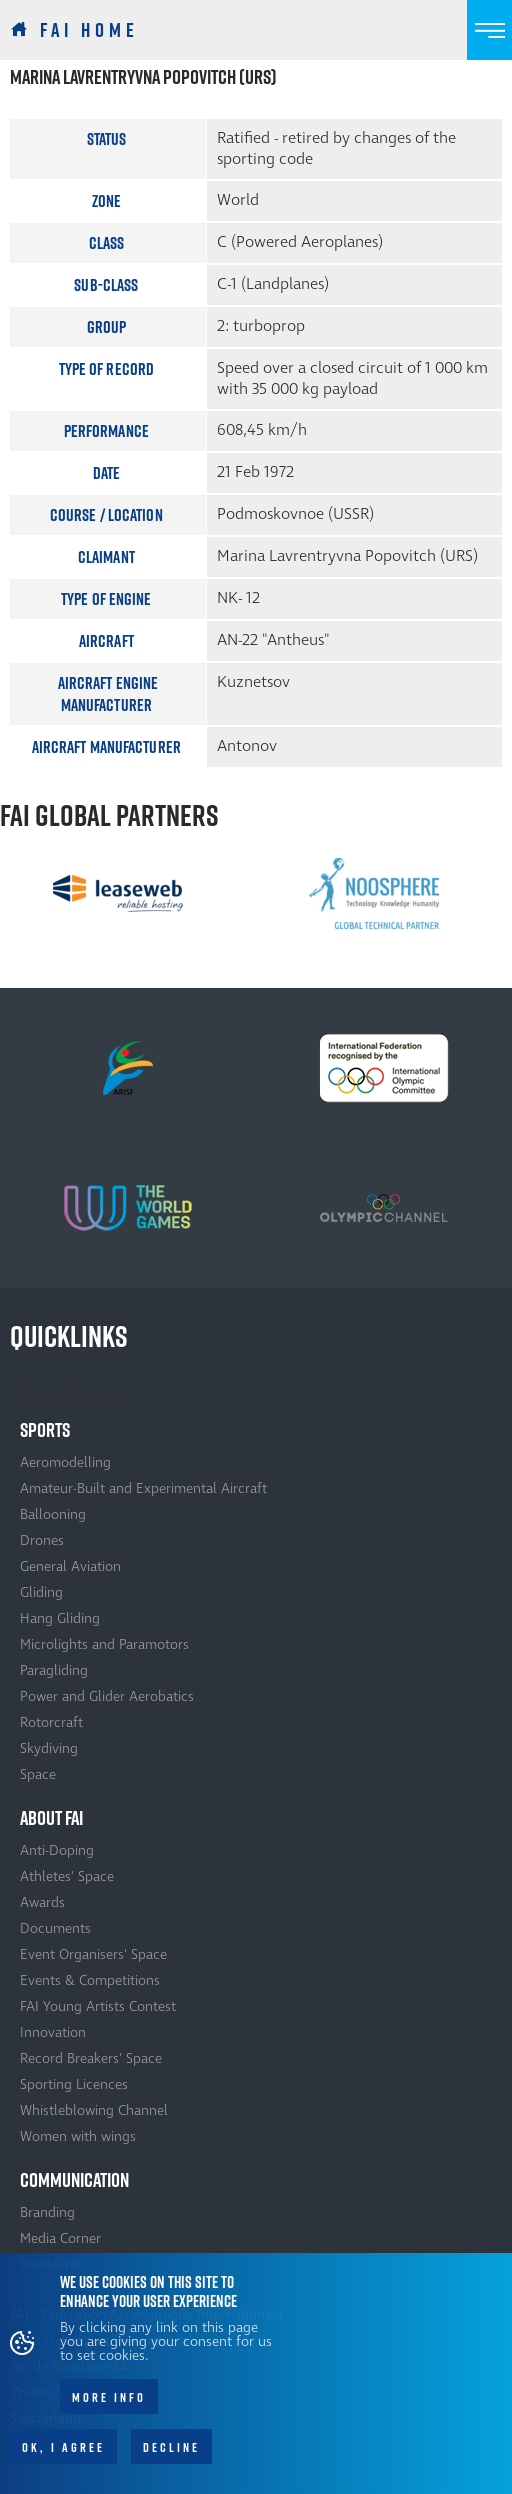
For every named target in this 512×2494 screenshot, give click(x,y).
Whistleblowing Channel (94, 2110)
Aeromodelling (65, 1462)
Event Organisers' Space (93, 1954)
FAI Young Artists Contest (98, 2006)
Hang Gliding (60, 1618)
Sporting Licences (74, 2084)
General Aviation (70, 1566)
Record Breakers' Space (91, 2058)
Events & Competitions (90, 1980)
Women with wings (78, 2136)
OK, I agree (63, 2461)
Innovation (53, 2032)
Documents (55, 1928)
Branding (47, 2212)
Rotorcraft (51, 1722)
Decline (171, 2461)
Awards (42, 1902)
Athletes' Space (67, 1876)
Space (38, 1774)
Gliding (41, 1592)
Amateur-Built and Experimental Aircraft (143, 1488)
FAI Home (89, 30)
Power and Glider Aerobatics (107, 1696)
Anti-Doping (57, 1850)
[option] (118, 893)
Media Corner (60, 2238)
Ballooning (53, 1514)
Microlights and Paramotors (104, 1644)
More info (109, 2411)
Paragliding (54, 1670)
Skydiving (49, 1748)
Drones (42, 1540)
